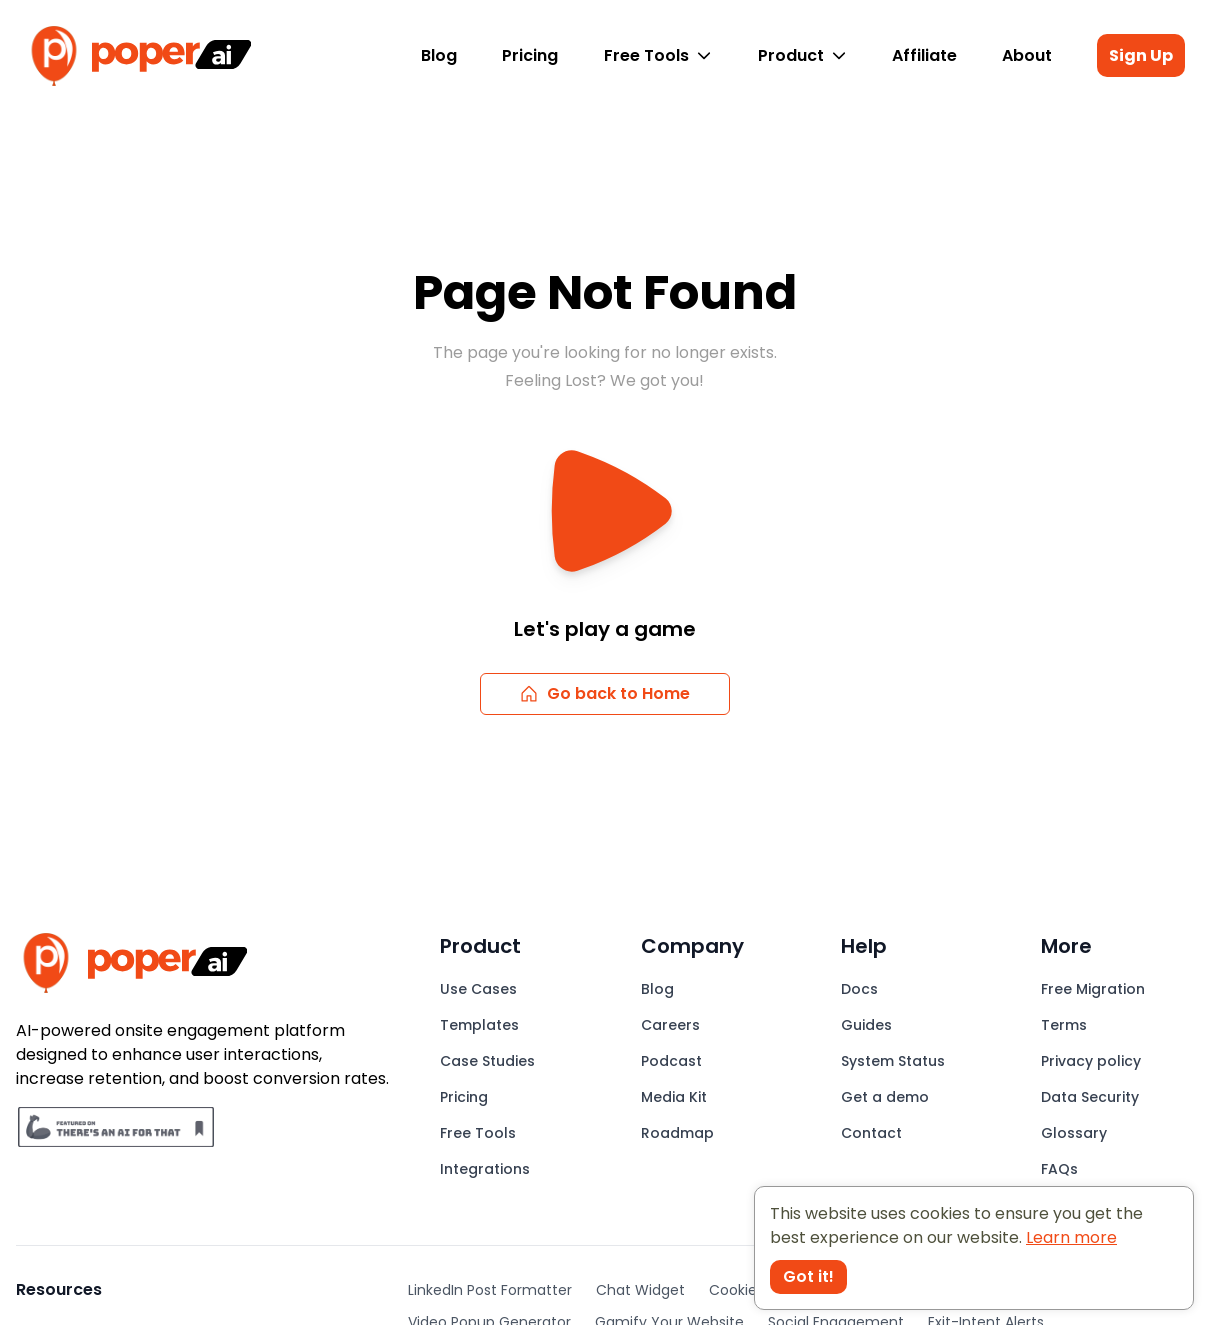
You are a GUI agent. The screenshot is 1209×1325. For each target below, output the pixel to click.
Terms (1064, 1025)
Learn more (1071, 1237)
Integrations (485, 1169)
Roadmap (677, 1133)
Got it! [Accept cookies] (808, 1276)
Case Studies (487, 1061)
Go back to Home (604, 693)
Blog (439, 55)
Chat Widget (640, 1290)
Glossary (1074, 1133)
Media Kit (674, 1097)
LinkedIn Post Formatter (490, 1290)
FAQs (1059, 1169)
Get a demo (885, 1097)
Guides (866, 1025)
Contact (871, 1133)
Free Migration (1093, 989)
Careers (670, 1025)
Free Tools (657, 56)
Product (802, 56)
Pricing (530, 55)
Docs (859, 989)
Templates (479, 1025)
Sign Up (1141, 55)
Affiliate (924, 55)
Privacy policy (1091, 1061)
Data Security (1090, 1097)
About (1027, 55)
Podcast (671, 1061)
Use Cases (478, 989)
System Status (893, 1061)
